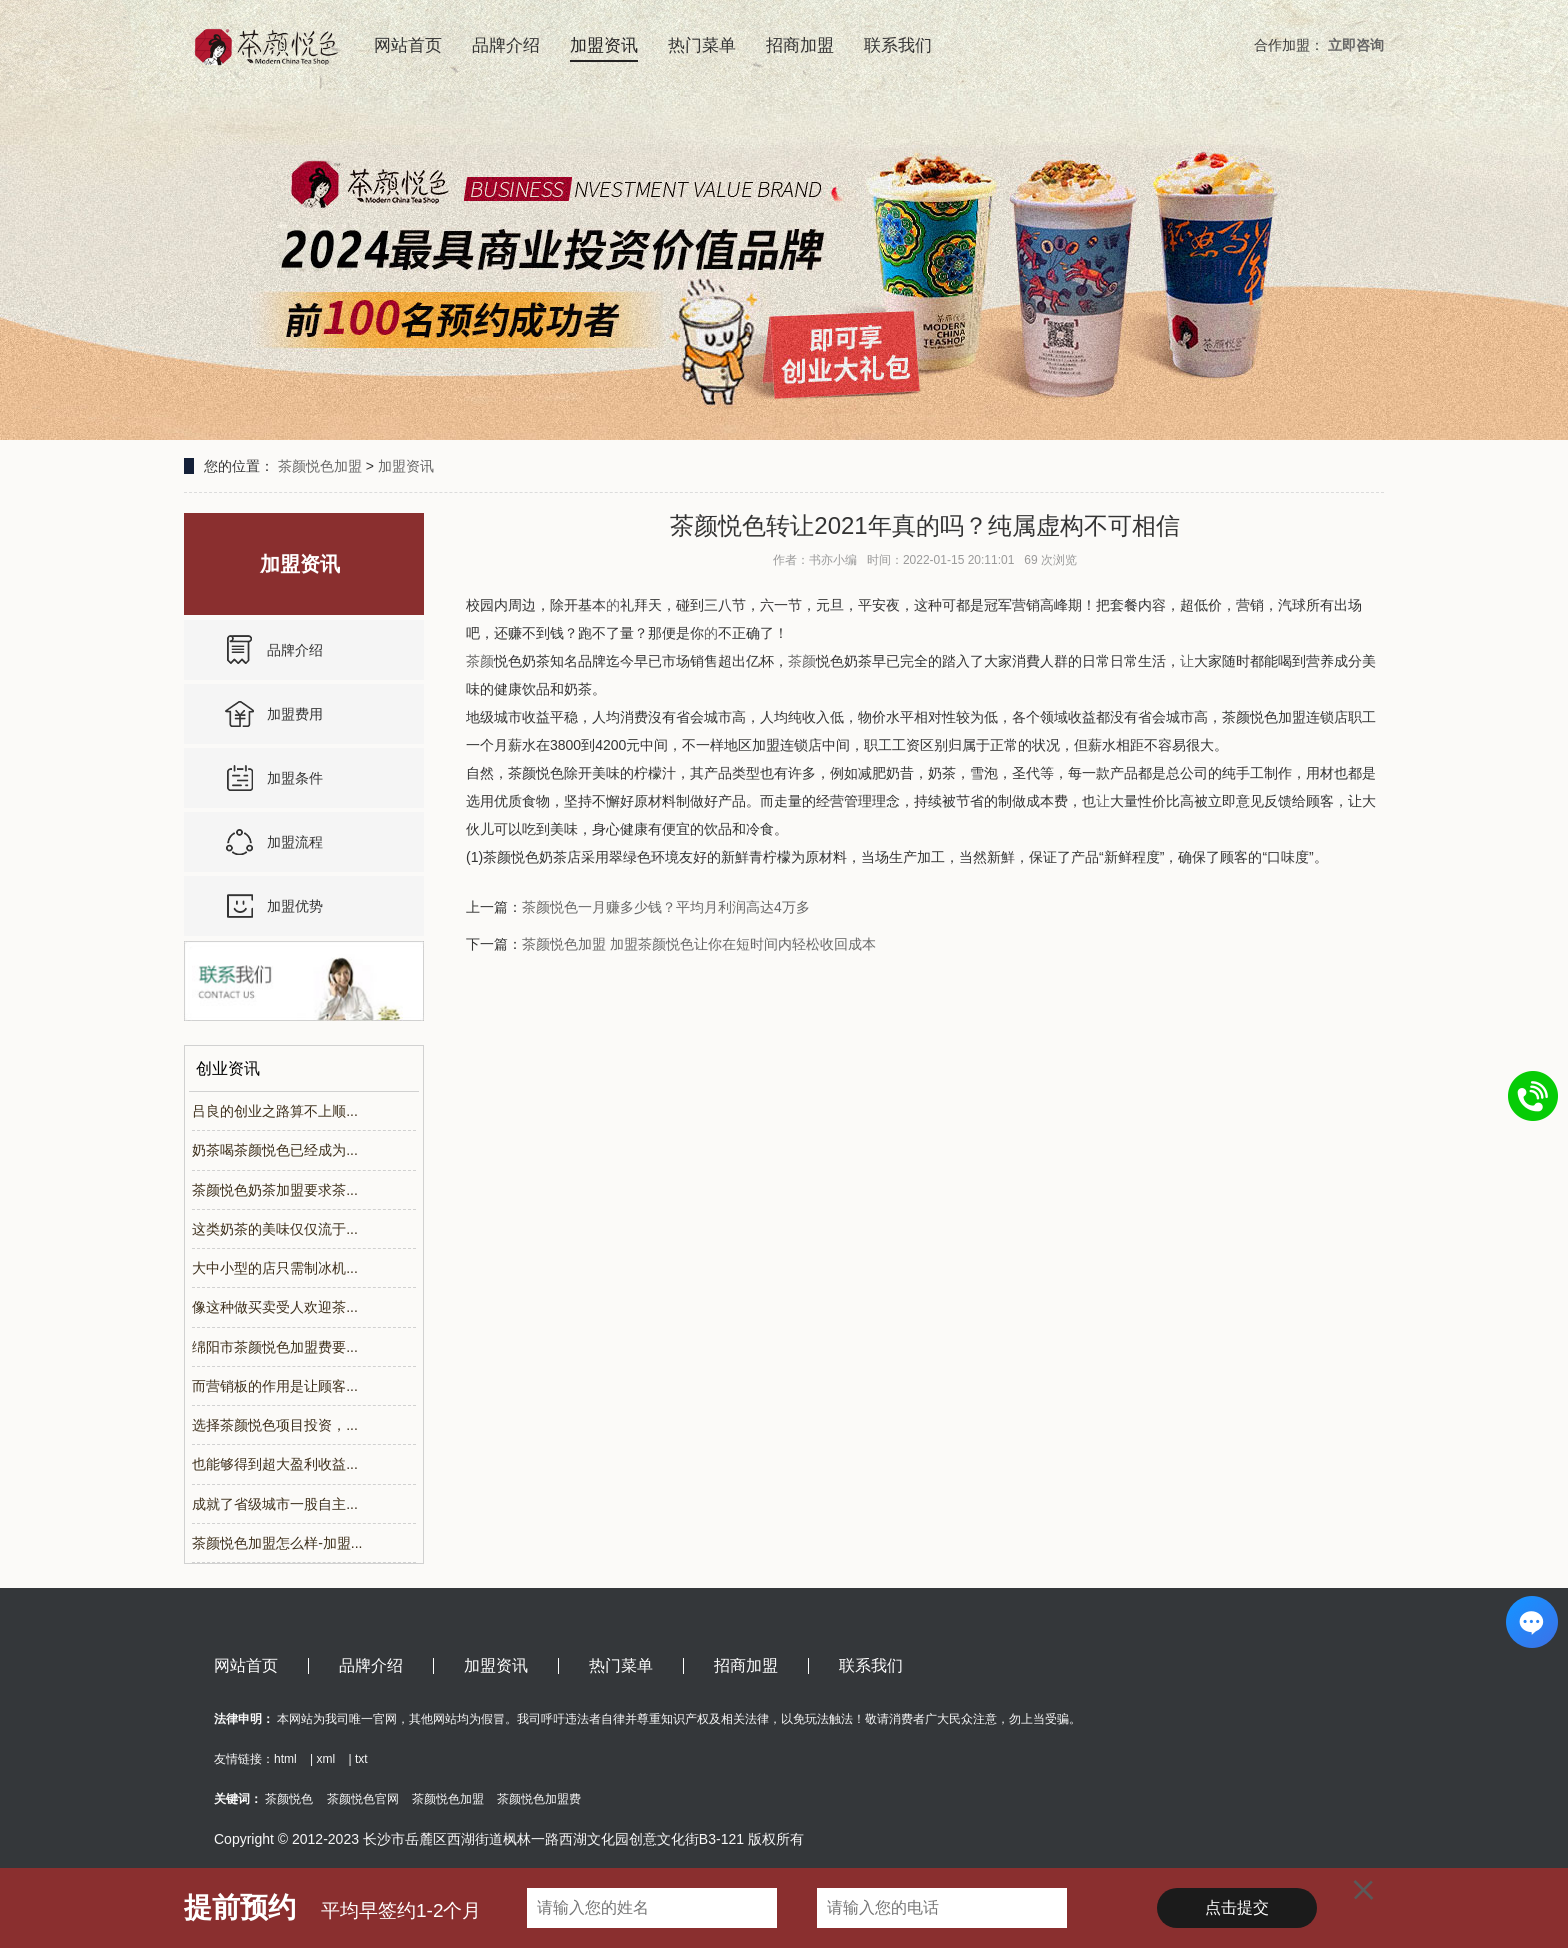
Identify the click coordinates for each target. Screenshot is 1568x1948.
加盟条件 (295, 778)
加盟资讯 (604, 45)
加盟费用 (295, 714)
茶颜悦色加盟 (320, 466)
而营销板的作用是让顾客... (275, 1386)
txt (361, 1759)
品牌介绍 (506, 45)
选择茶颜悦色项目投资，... (275, 1425)
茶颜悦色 (289, 1799)
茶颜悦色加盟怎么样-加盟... (277, 1543)
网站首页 (408, 45)
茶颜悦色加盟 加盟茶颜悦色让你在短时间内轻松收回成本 (699, 944)
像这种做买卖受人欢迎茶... (275, 1307)
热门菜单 (702, 45)
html (285, 1759)
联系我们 (898, 45)
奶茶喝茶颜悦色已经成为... (275, 1150)
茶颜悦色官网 (363, 1799)
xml (325, 1759)
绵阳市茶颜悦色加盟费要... (275, 1347)
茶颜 (480, 661)
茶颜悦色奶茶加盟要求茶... (275, 1190)
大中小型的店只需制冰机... (275, 1268)
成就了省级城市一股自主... (275, 1504)
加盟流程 (295, 842)
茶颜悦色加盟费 (539, 1799)
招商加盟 (800, 45)
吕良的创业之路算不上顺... (275, 1111)
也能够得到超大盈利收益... (275, 1464)
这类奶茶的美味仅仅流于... (275, 1229)
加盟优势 (295, 906)
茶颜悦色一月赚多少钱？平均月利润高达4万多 (666, 907)
